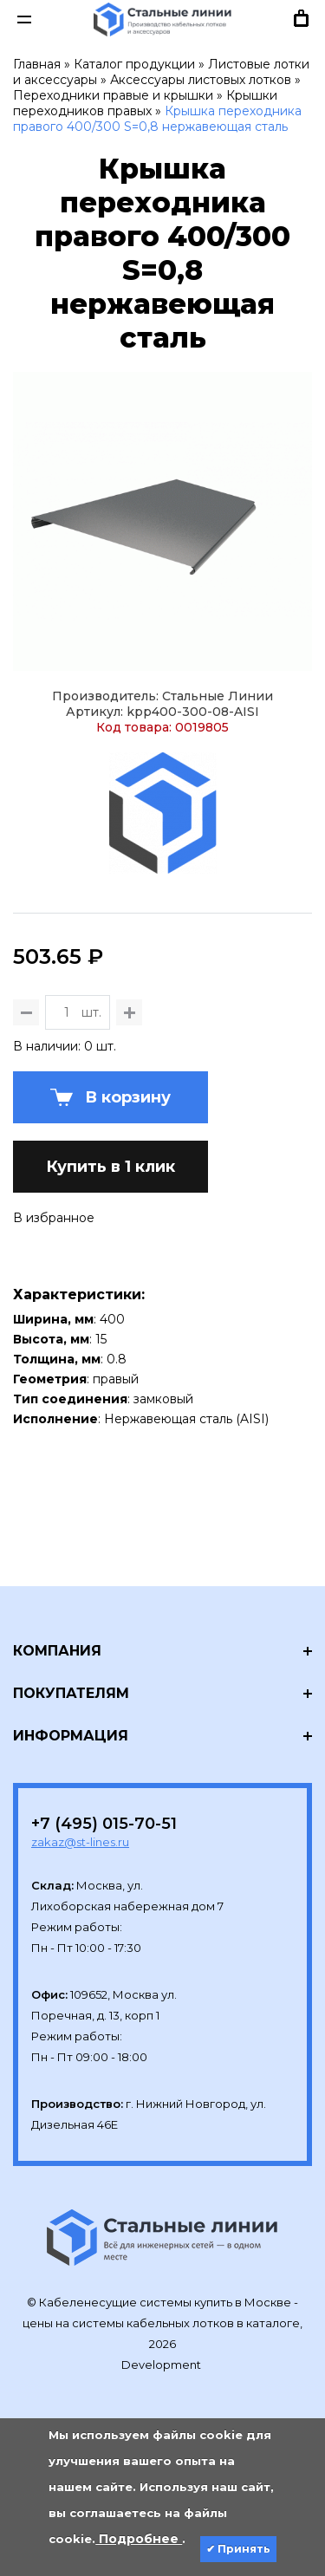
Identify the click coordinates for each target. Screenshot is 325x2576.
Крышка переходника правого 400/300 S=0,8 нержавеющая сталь (157, 118)
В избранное (53, 1218)
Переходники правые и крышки (113, 95)
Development (162, 2364)
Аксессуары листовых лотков (200, 80)
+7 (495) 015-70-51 (104, 1823)
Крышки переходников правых (145, 103)
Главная (37, 64)
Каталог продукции (134, 64)
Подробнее (138, 2539)
